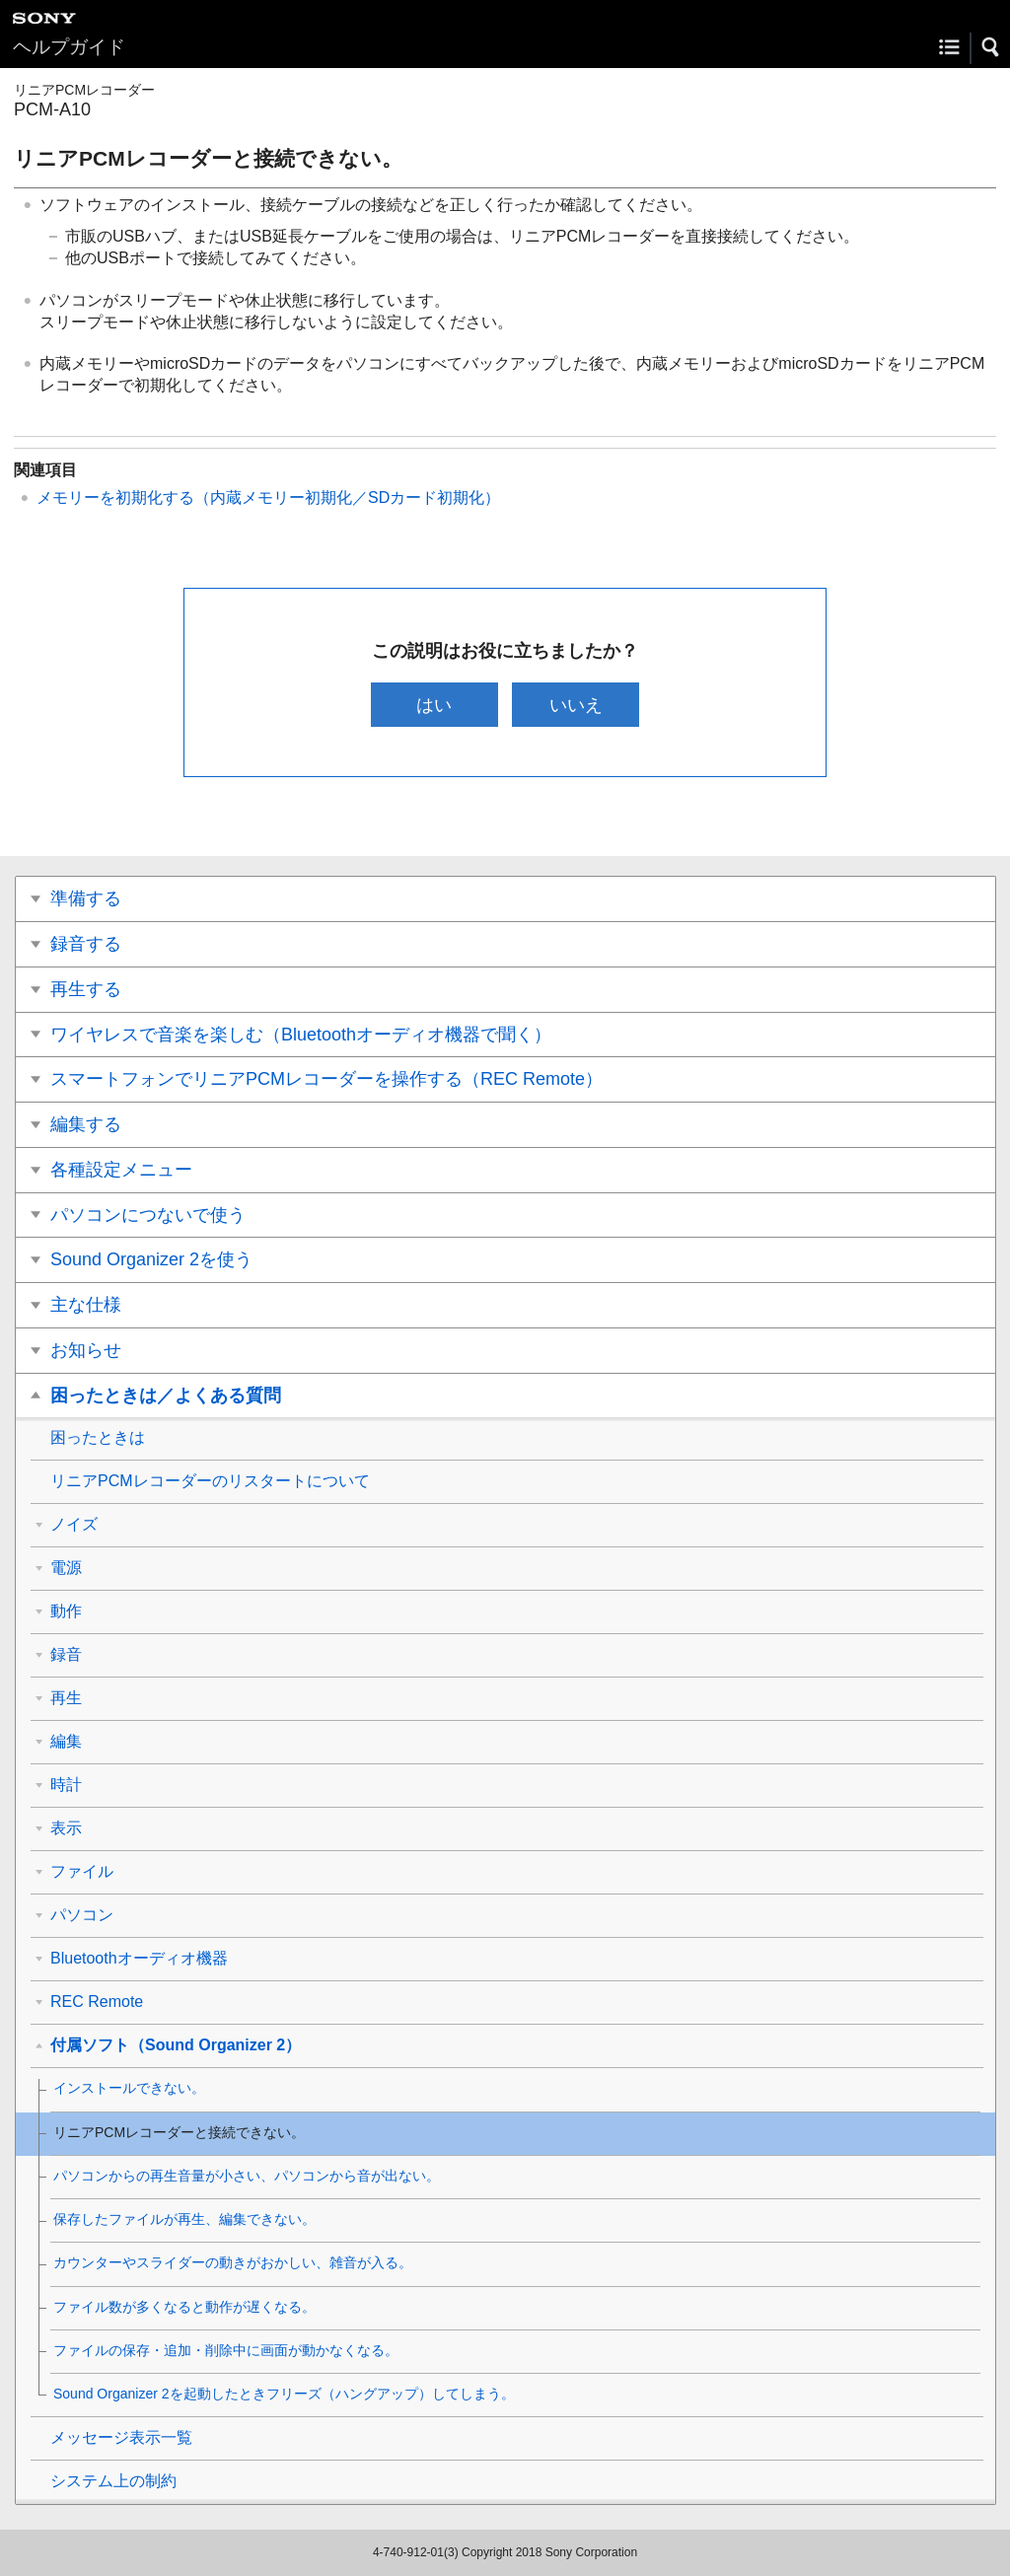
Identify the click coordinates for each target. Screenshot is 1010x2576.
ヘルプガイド (69, 46)
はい (434, 704)
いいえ (576, 704)
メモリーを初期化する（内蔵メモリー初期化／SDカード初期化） (268, 497)
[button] (991, 47)
